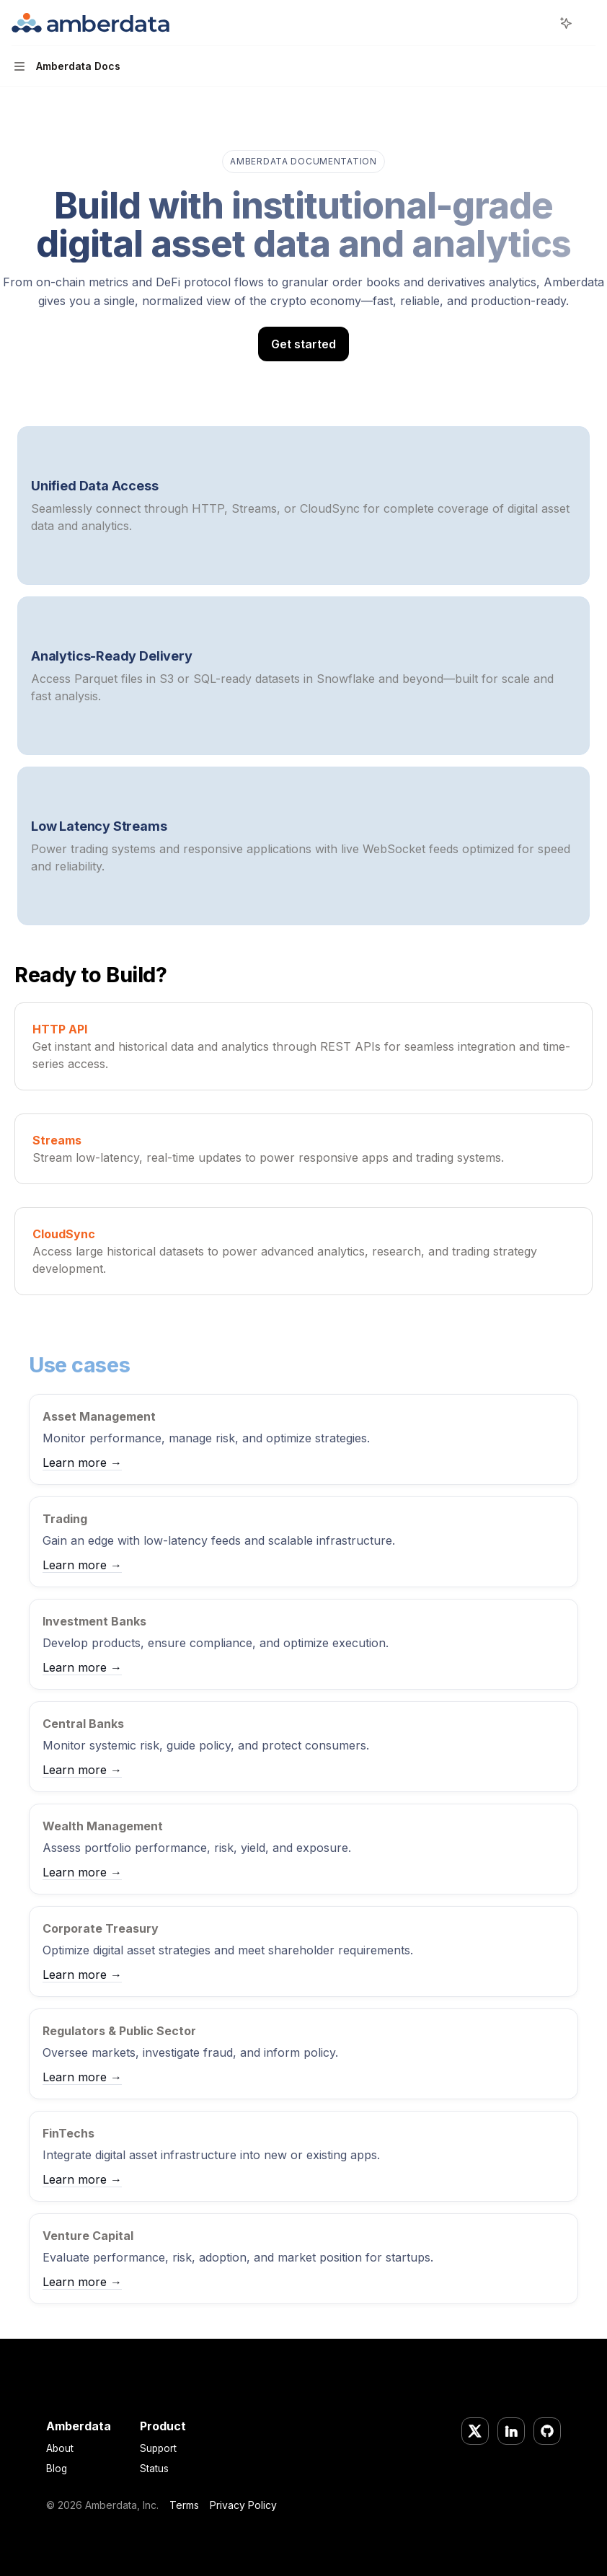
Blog (56, 2468)
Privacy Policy (243, 2505)
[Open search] (539, 23)
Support (158, 2448)
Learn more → (82, 1462)
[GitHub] (547, 2431)
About (60, 2448)
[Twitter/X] (475, 2431)
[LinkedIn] (511, 2431)
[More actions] (588, 23)
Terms (184, 2505)
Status (154, 2468)
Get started (303, 344)
